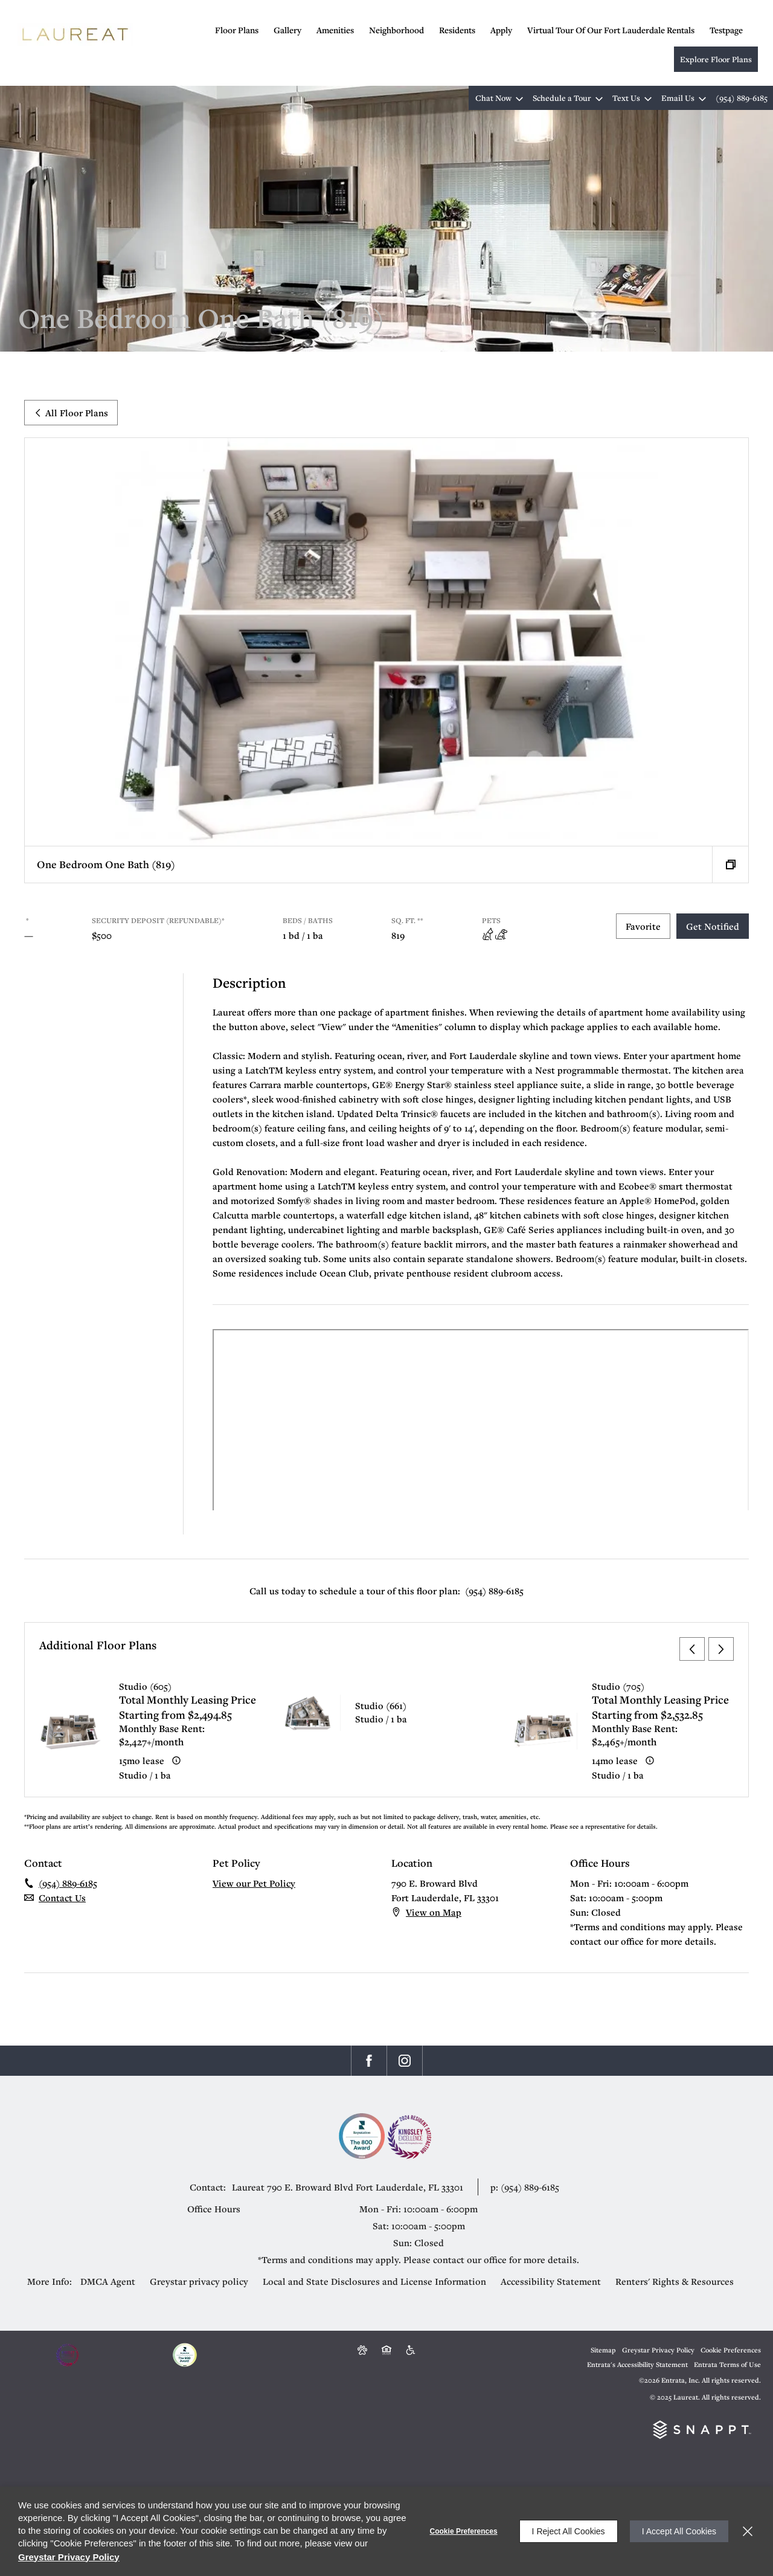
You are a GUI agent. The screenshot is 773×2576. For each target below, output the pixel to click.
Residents (457, 30)
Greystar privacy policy (199, 2281)
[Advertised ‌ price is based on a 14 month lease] (650, 1760)
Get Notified (712, 926)
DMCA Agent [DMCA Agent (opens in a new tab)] (107, 2281)
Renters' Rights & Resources (674, 2281)
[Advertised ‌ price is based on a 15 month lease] (176, 1760)
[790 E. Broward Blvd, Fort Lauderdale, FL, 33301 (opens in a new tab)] (371, 2186)
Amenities (335, 30)
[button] (497, 98)
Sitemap (603, 2349)
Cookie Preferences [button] (731, 2349)
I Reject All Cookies (568, 2531)
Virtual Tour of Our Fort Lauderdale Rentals (610, 30)
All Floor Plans (71, 413)
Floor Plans (236, 30)
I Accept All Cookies (679, 2531)
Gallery (287, 30)
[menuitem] (244, 29)
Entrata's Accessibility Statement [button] (637, 2364)
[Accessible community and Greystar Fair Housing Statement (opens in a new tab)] (410, 2350)
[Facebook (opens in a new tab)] (368, 2061)
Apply (501, 30)
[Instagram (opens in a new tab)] (404, 2061)
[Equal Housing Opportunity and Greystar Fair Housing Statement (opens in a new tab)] (386, 2350)
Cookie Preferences (464, 2531)
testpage (726, 30)
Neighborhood (396, 30)
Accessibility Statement (551, 2281)
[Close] (747, 2531)
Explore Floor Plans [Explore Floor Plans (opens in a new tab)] (716, 59)
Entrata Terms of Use (727, 2364)
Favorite (643, 926)
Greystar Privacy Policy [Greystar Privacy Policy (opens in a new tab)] (658, 2349)
